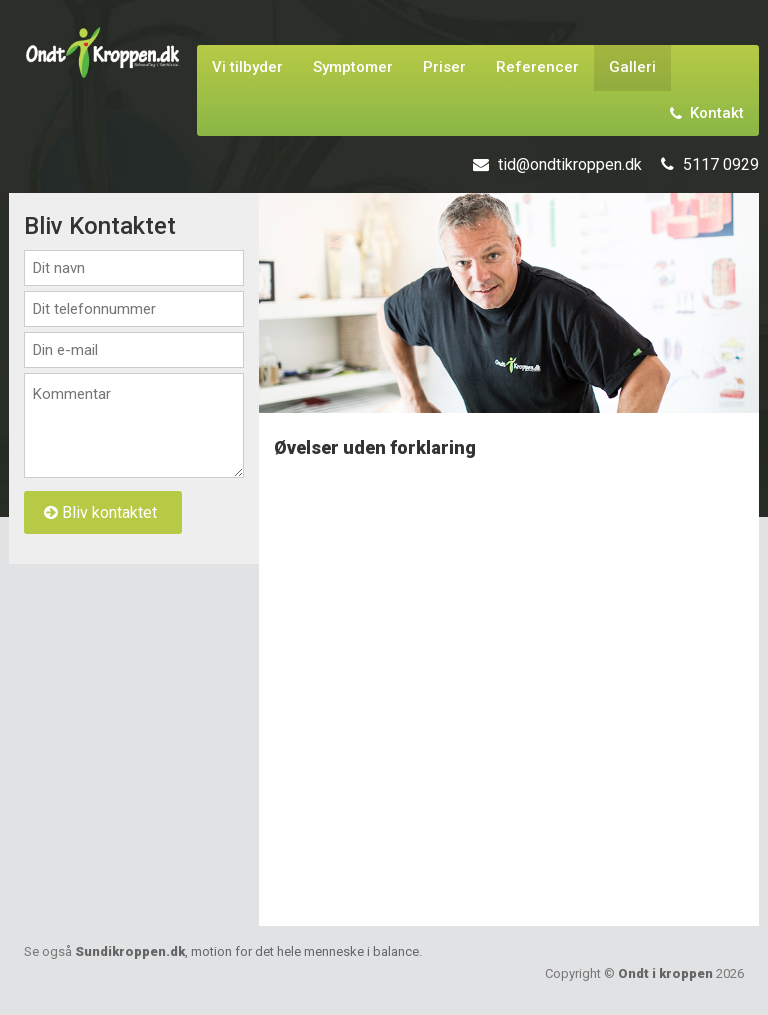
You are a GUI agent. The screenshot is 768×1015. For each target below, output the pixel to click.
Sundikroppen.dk (247, 951)
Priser (444, 67)
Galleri (632, 67)
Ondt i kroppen (665, 973)
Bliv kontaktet (100, 512)
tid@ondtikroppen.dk (570, 164)
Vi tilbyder (247, 67)
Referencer (537, 67)
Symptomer (353, 67)
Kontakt (707, 113)
